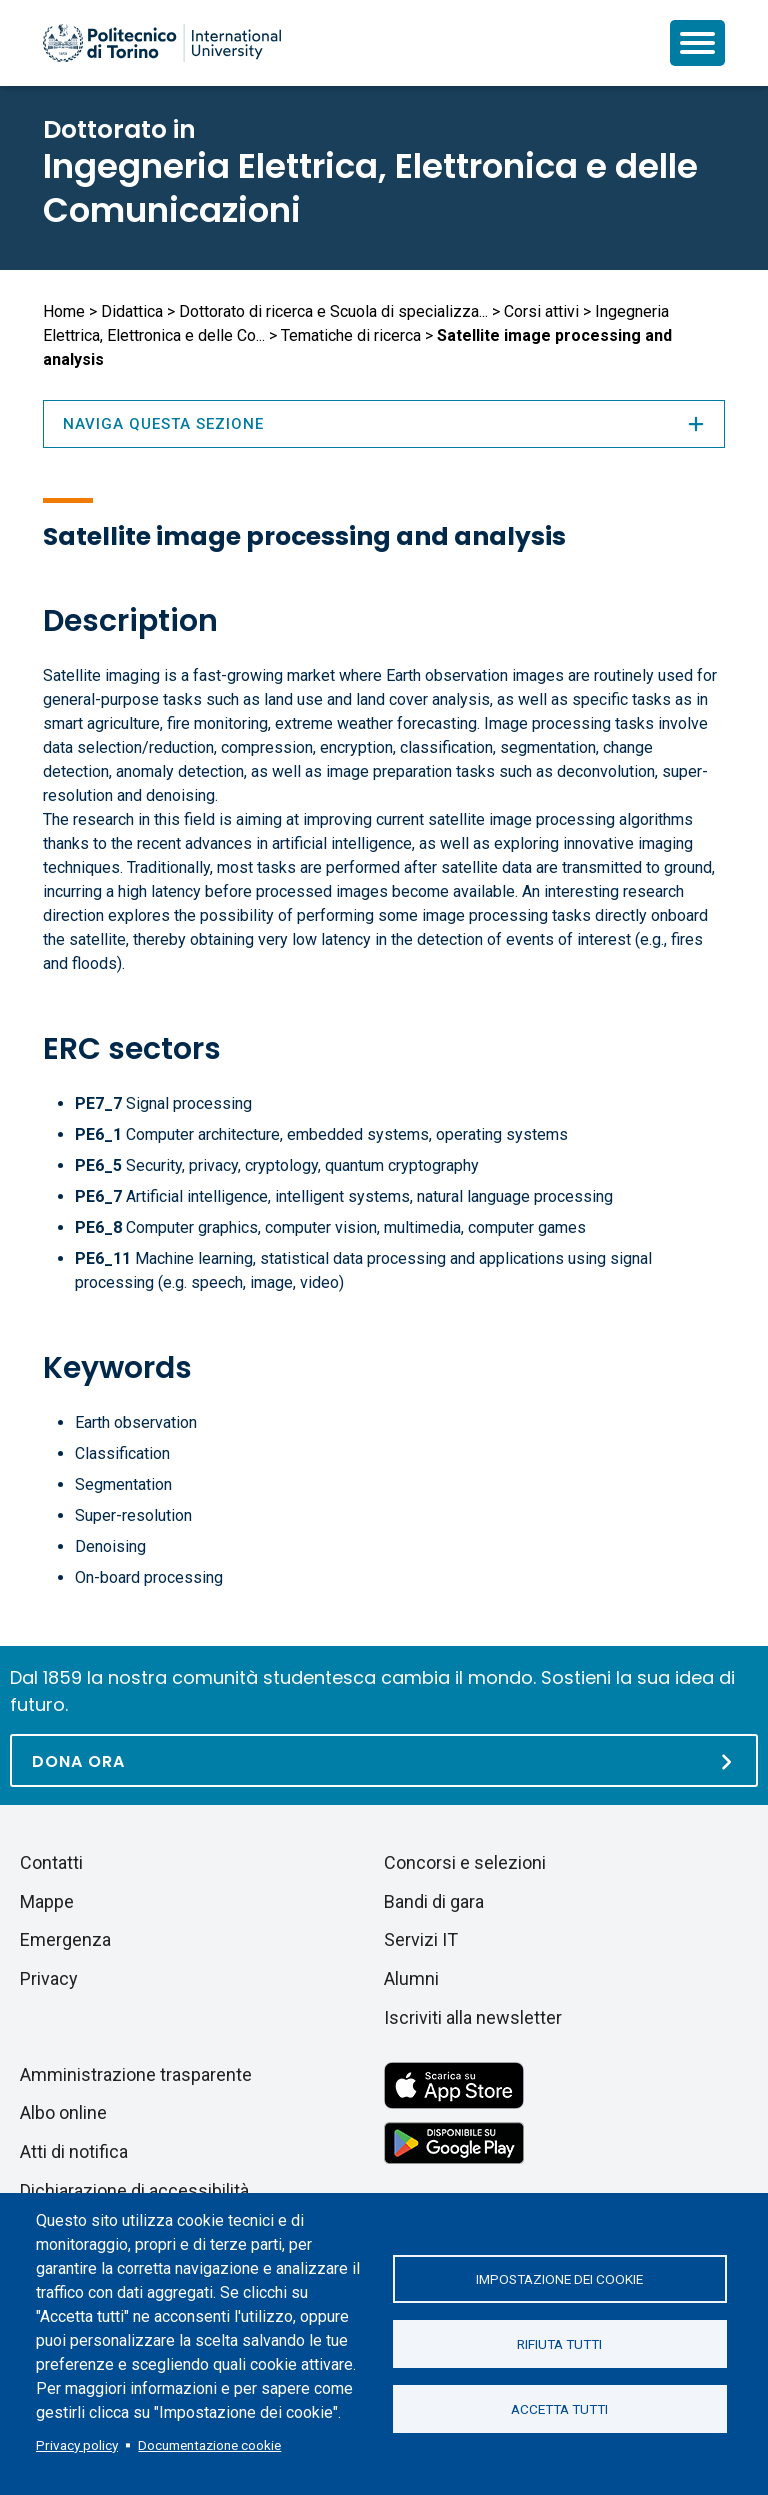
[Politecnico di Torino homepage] (162, 43)
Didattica (132, 311)
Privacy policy (77, 2445)
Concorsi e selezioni (465, 1862)
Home (64, 311)
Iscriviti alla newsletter (473, 2017)
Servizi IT (421, 1939)
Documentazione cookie (209, 2445)
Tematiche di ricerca (351, 335)
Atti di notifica (74, 2151)
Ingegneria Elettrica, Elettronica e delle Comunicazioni (370, 188)
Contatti (51, 1862)
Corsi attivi (541, 311)
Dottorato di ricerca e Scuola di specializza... (333, 311)
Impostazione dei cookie (559, 2279)
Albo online (63, 2112)
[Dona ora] (384, 1760)
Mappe (47, 1901)
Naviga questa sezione (384, 424)
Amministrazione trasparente (136, 2074)
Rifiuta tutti (559, 2344)
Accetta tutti (559, 2409)
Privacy (49, 1978)
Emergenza (65, 1939)
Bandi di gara (434, 1901)
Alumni (411, 1978)
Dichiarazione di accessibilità (134, 2190)
